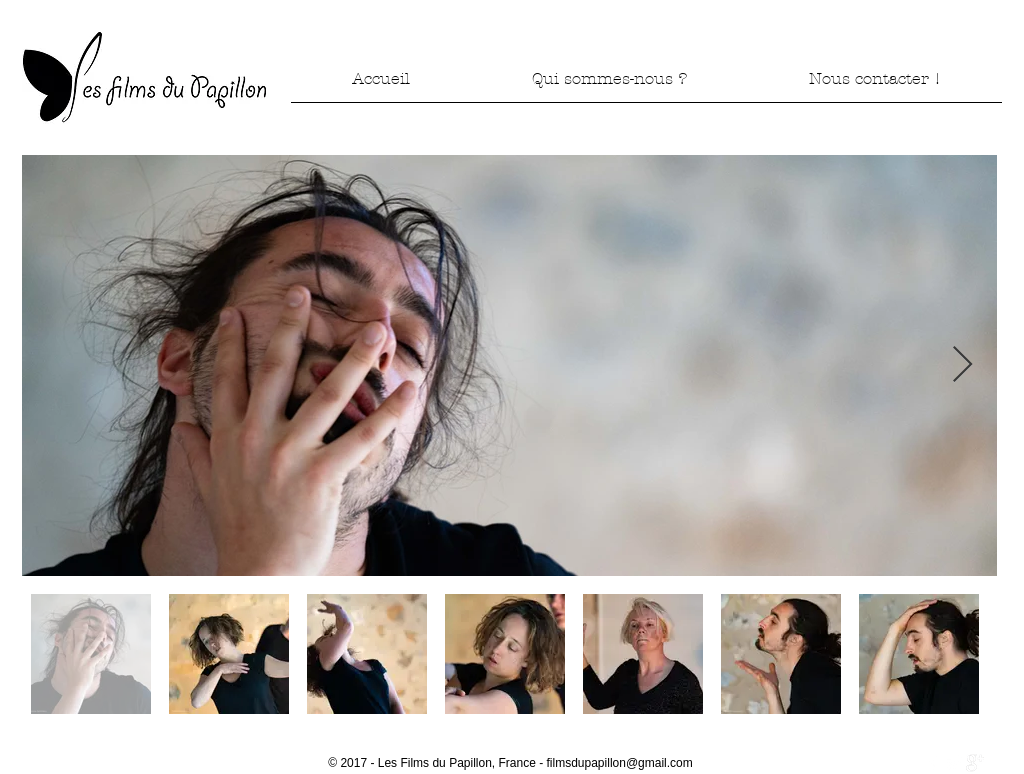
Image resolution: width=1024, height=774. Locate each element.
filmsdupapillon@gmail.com (620, 763)
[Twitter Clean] (954, 763)
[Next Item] (962, 365)
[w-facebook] (933, 763)
